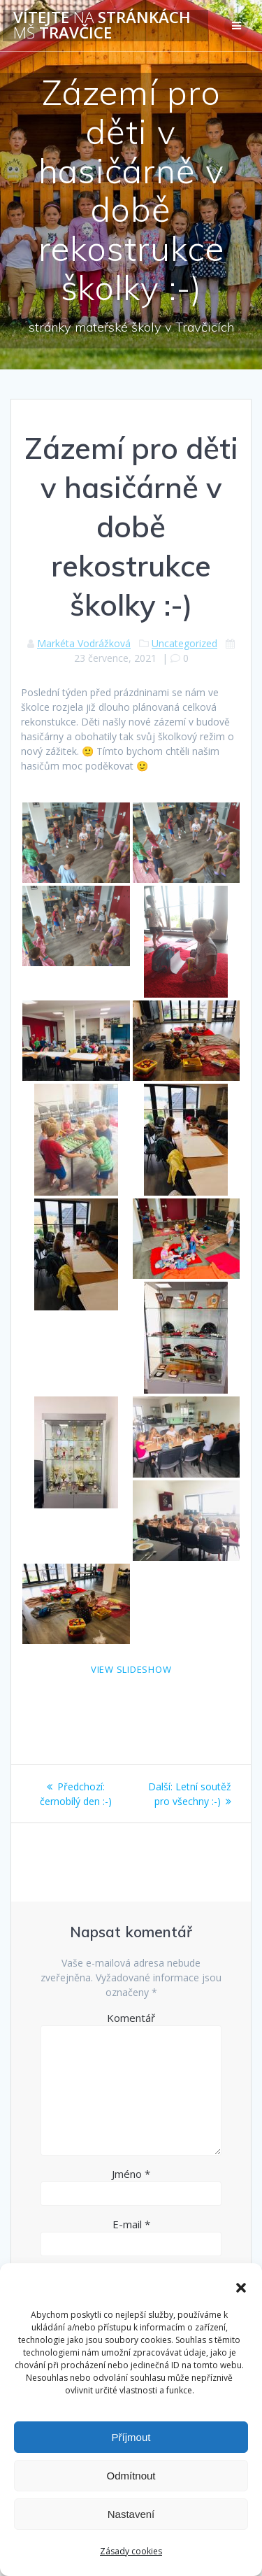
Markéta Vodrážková (84, 643)
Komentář (131, 2018)
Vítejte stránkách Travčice (102, 25)
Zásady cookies (131, 2551)
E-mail (131, 2224)
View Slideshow (131, 1669)
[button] (241, 2288)
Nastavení (131, 2514)
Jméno (131, 2174)
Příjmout (131, 2437)
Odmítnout (130, 2476)
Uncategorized (184, 643)
